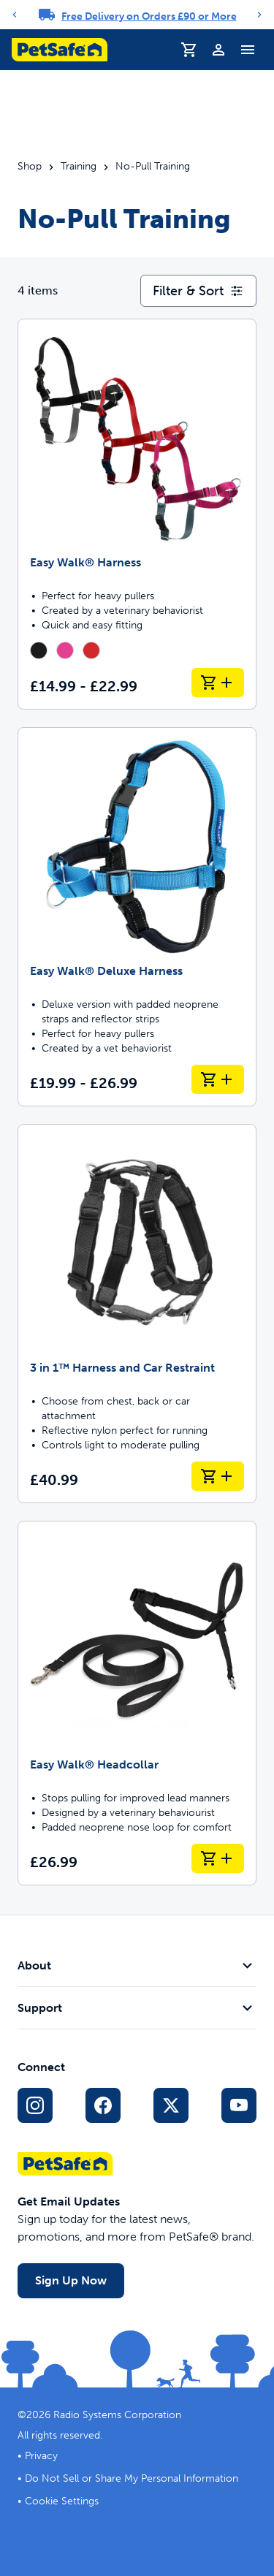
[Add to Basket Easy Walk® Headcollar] (217, 1858)
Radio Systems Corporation (117, 2415)
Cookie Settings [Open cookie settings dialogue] (62, 2501)
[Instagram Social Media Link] (35, 2105)
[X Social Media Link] (171, 2105)
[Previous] (14, 14)
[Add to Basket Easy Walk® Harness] (217, 682)
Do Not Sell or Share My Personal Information (131, 2478)
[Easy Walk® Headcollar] (137, 1703)
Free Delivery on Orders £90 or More (149, 16)
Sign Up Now (71, 2280)
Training (78, 166)
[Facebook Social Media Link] (103, 2105)
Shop (30, 166)
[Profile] (218, 49)
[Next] (259, 14)
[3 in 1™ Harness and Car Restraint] (137, 1313)
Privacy (41, 2456)
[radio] (38, 650)
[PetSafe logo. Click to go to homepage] (59, 49)
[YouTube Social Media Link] (238, 2105)
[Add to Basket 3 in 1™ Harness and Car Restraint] (217, 1476)
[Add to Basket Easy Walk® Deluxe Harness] (217, 1079)
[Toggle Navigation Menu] (247, 49)
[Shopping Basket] (189, 49)
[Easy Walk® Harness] (137, 514)
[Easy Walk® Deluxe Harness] (137, 916)
